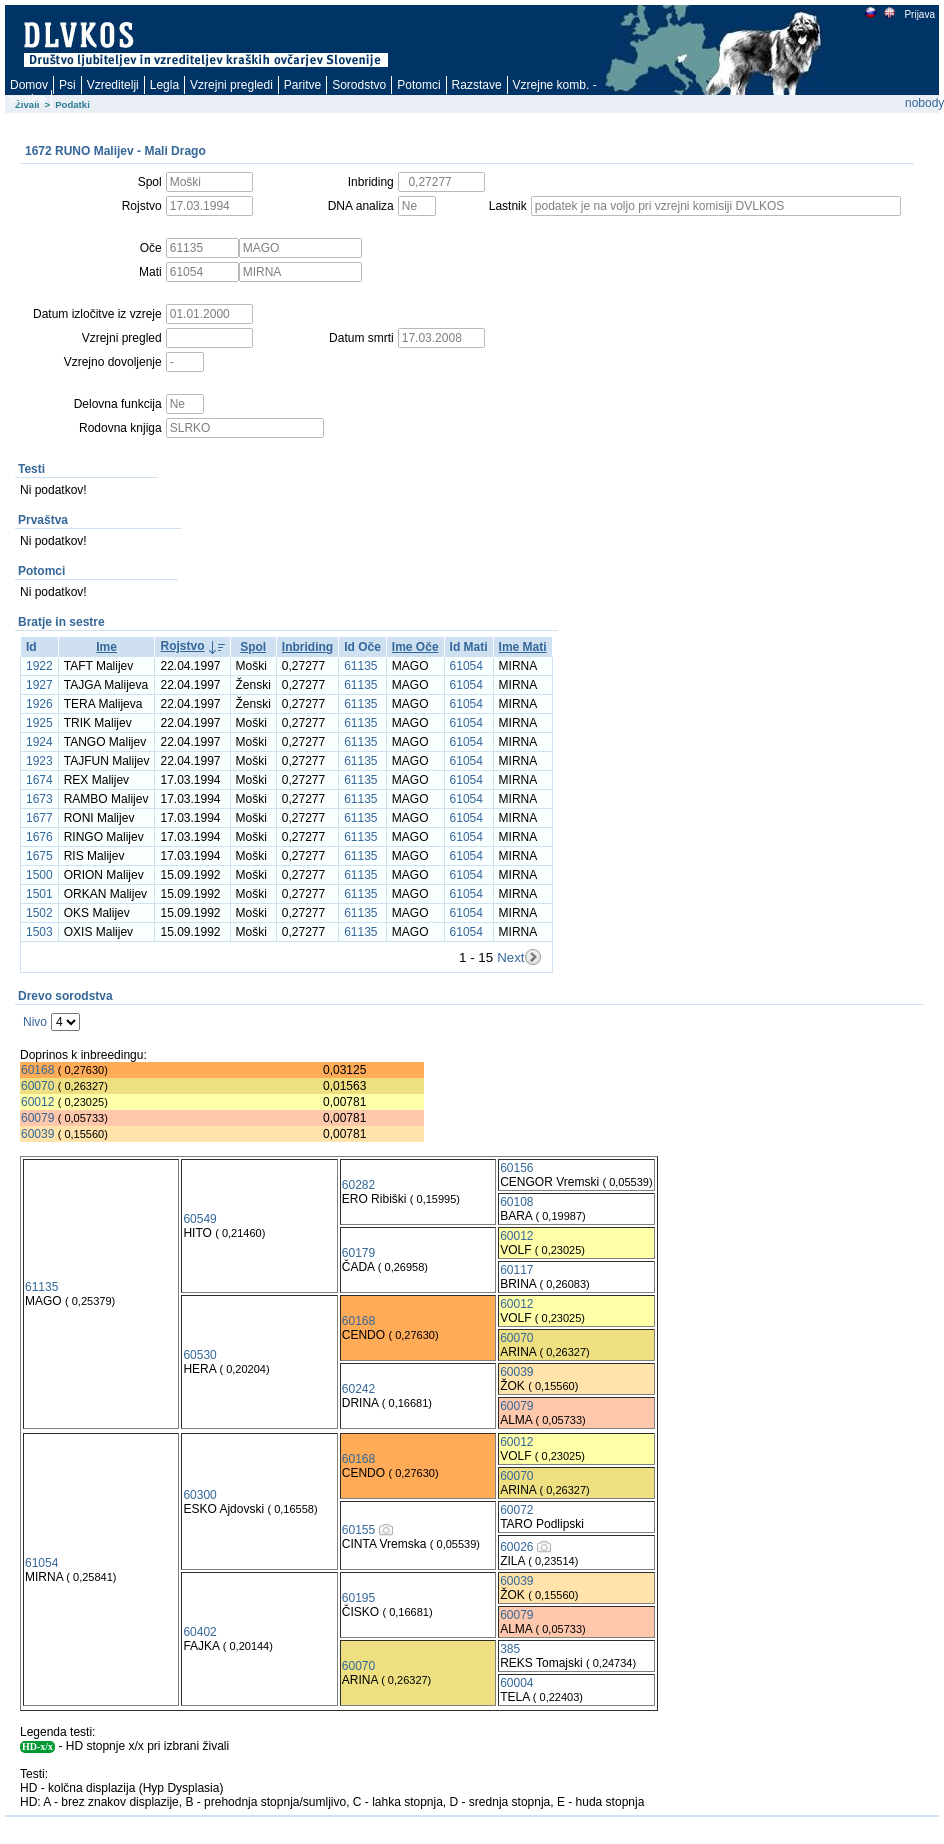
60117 (516, 1270)
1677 (39, 818)
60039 (37, 1134)
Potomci (418, 85)
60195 (358, 1598)
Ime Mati (523, 647)
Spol (253, 647)
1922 (39, 666)
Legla (164, 85)
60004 (516, 1683)
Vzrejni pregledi (231, 85)
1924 (39, 742)
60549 (199, 1219)
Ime (106, 647)
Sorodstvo (359, 85)
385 (510, 1649)
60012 (37, 1102)
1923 (39, 761)
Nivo (35, 1022)
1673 (39, 799)
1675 (39, 856)
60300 (199, 1495)
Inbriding (307, 647)
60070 (37, 1086)
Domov (29, 85)
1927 (39, 685)
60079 (37, 1118)
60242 (358, 1389)
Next (510, 957)
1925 (39, 723)
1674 (39, 780)
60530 (199, 1355)
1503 (39, 932)
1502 (39, 913)
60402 (199, 1632)
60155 (358, 1530)
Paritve (302, 85)
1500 (39, 875)
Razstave (477, 85)
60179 (358, 1253)
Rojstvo (182, 646)
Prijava (919, 14)
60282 (358, 1185)
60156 (516, 1168)
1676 (39, 837)
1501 (39, 894)
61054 (466, 666)
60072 (516, 1510)
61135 (360, 666)
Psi (67, 85)
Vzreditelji (113, 85)
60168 (37, 1070)
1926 (39, 704)
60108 (516, 1202)
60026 (516, 1547)
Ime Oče (415, 647)
